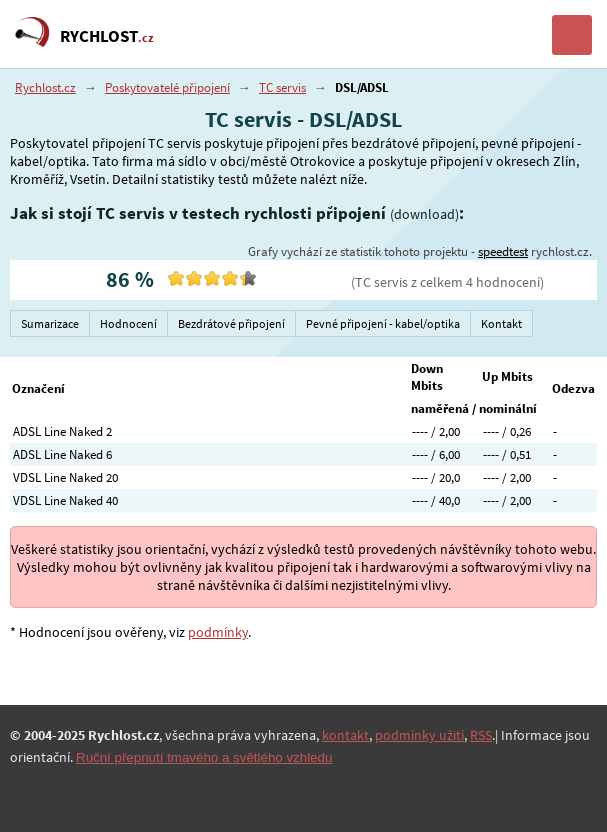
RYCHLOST (107, 36)
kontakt (345, 735)
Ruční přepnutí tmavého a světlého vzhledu (204, 757)
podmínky (218, 632)
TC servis (282, 87)
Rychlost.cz (45, 87)
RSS (481, 735)
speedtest (503, 251)
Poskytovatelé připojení (167, 87)
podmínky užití (419, 735)
